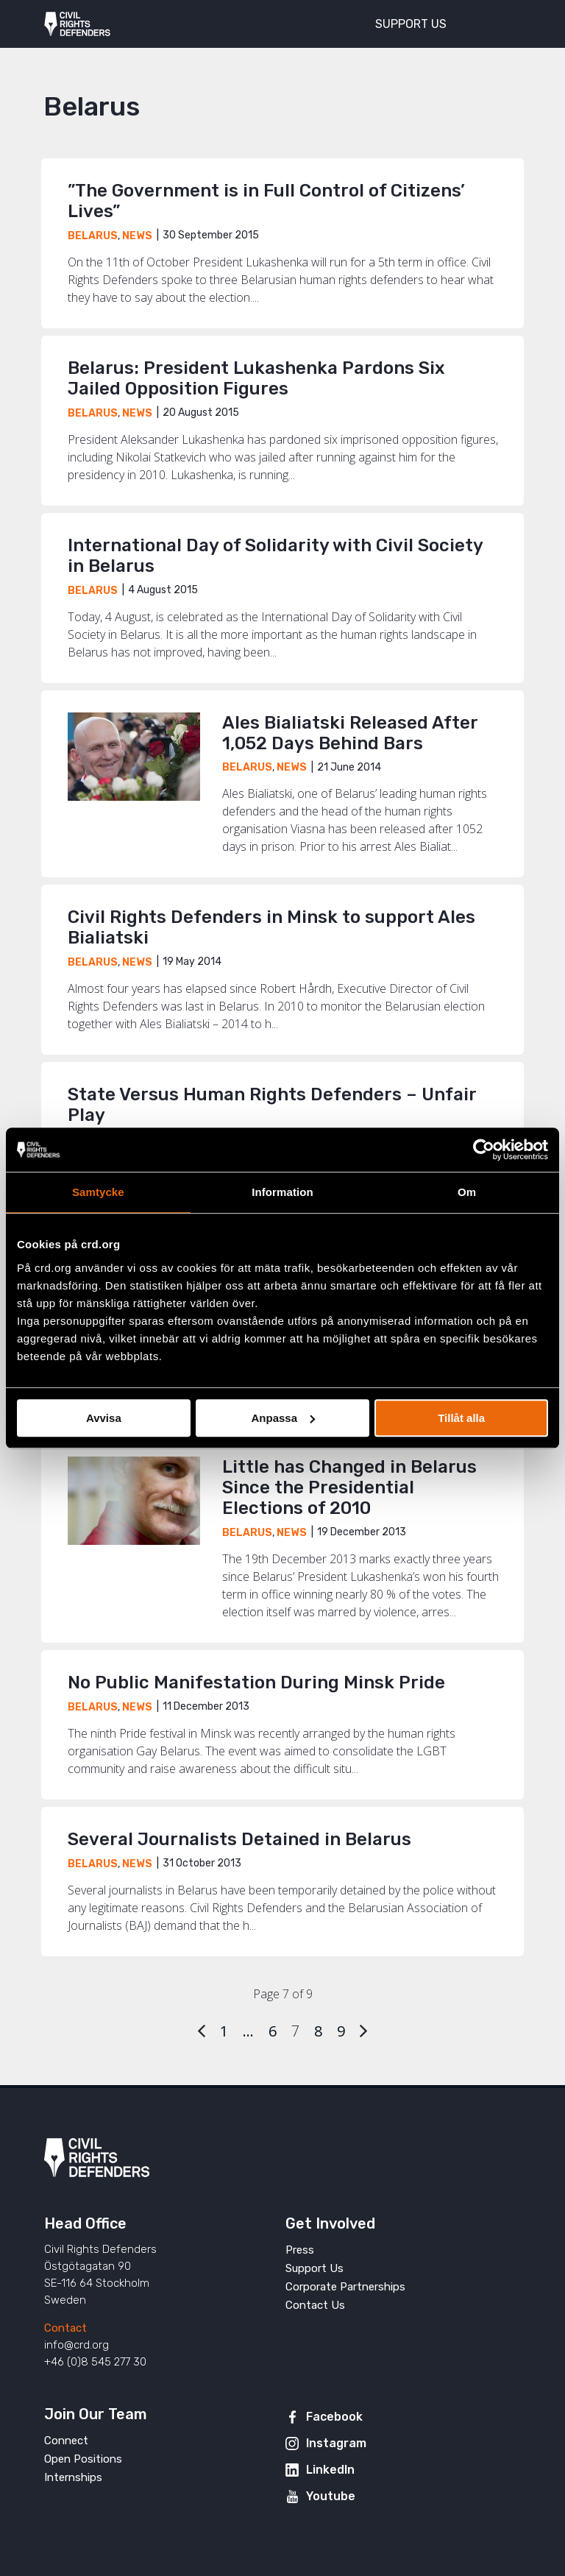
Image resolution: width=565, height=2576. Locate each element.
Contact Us (315, 2305)
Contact (65, 2328)
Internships (73, 2477)
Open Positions (83, 2459)
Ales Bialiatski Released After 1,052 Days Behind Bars (349, 733)
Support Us (314, 2268)
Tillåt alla (461, 1418)
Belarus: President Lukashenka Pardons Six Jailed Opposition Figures (256, 378)
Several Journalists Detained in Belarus (239, 1839)
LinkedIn (330, 2470)
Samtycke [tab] (98, 1192)
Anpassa (283, 1418)
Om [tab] (467, 1192)
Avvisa (103, 1418)
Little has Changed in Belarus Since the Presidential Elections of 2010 (349, 1487)
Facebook (334, 2417)
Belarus (93, 236)
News (137, 236)
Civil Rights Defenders (77, 24)
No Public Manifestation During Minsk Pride (256, 1682)
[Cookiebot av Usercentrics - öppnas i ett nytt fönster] (483, 1150)
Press (299, 2250)
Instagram (336, 2443)
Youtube (330, 2496)
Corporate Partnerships (345, 2286)
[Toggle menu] (502, 22)
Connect (66, 2440)
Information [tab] (282, 1192)
